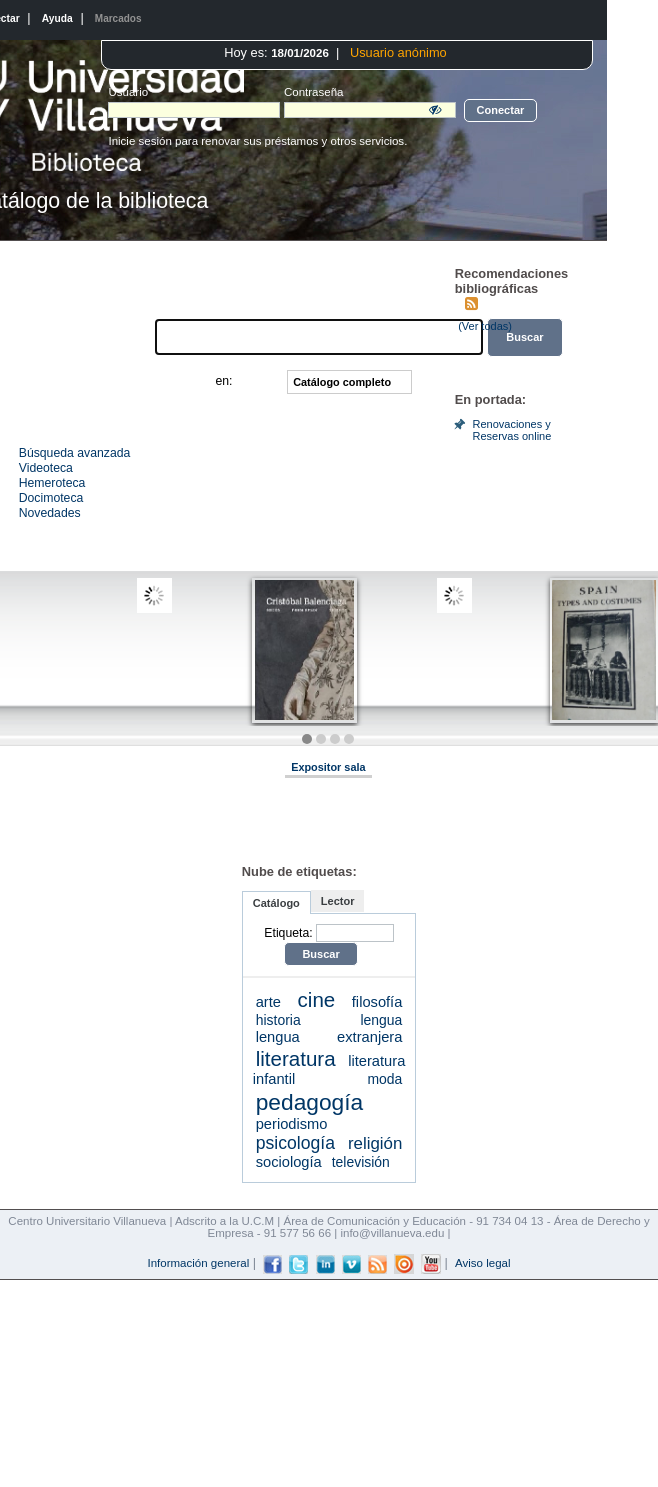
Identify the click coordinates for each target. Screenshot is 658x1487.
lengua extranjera (329, 1037)
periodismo (292, 1124)
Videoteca (46, 468)
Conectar (501, 110)
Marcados (118, 18)
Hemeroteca (52, 483)
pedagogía (310, 1102)
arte (268, 1002)
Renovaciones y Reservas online (511, 430)
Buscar (320, 954)
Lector (338, 901)
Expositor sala (328, 767)
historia (278, 1020)
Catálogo (276, 903)
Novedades (50, 513)
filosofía (377, 1002)
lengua (382, 1020)
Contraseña (266, 92)
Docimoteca (51, 498)
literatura (296, 1058)
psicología (295, 1143)
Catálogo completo (342, 382)
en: (223, 382)
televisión (361, 1162)
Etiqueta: (288, 933)
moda (384, 1079)
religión (375, 1143)
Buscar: (130, 337)
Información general (198, 1263)
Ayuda (57, 18)
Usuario (128, 92)
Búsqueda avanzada (75, 453)
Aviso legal (482, 1263)
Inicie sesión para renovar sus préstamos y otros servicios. (257, 141)
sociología (289, 1162)
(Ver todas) (485, 326)
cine (317, 999)
